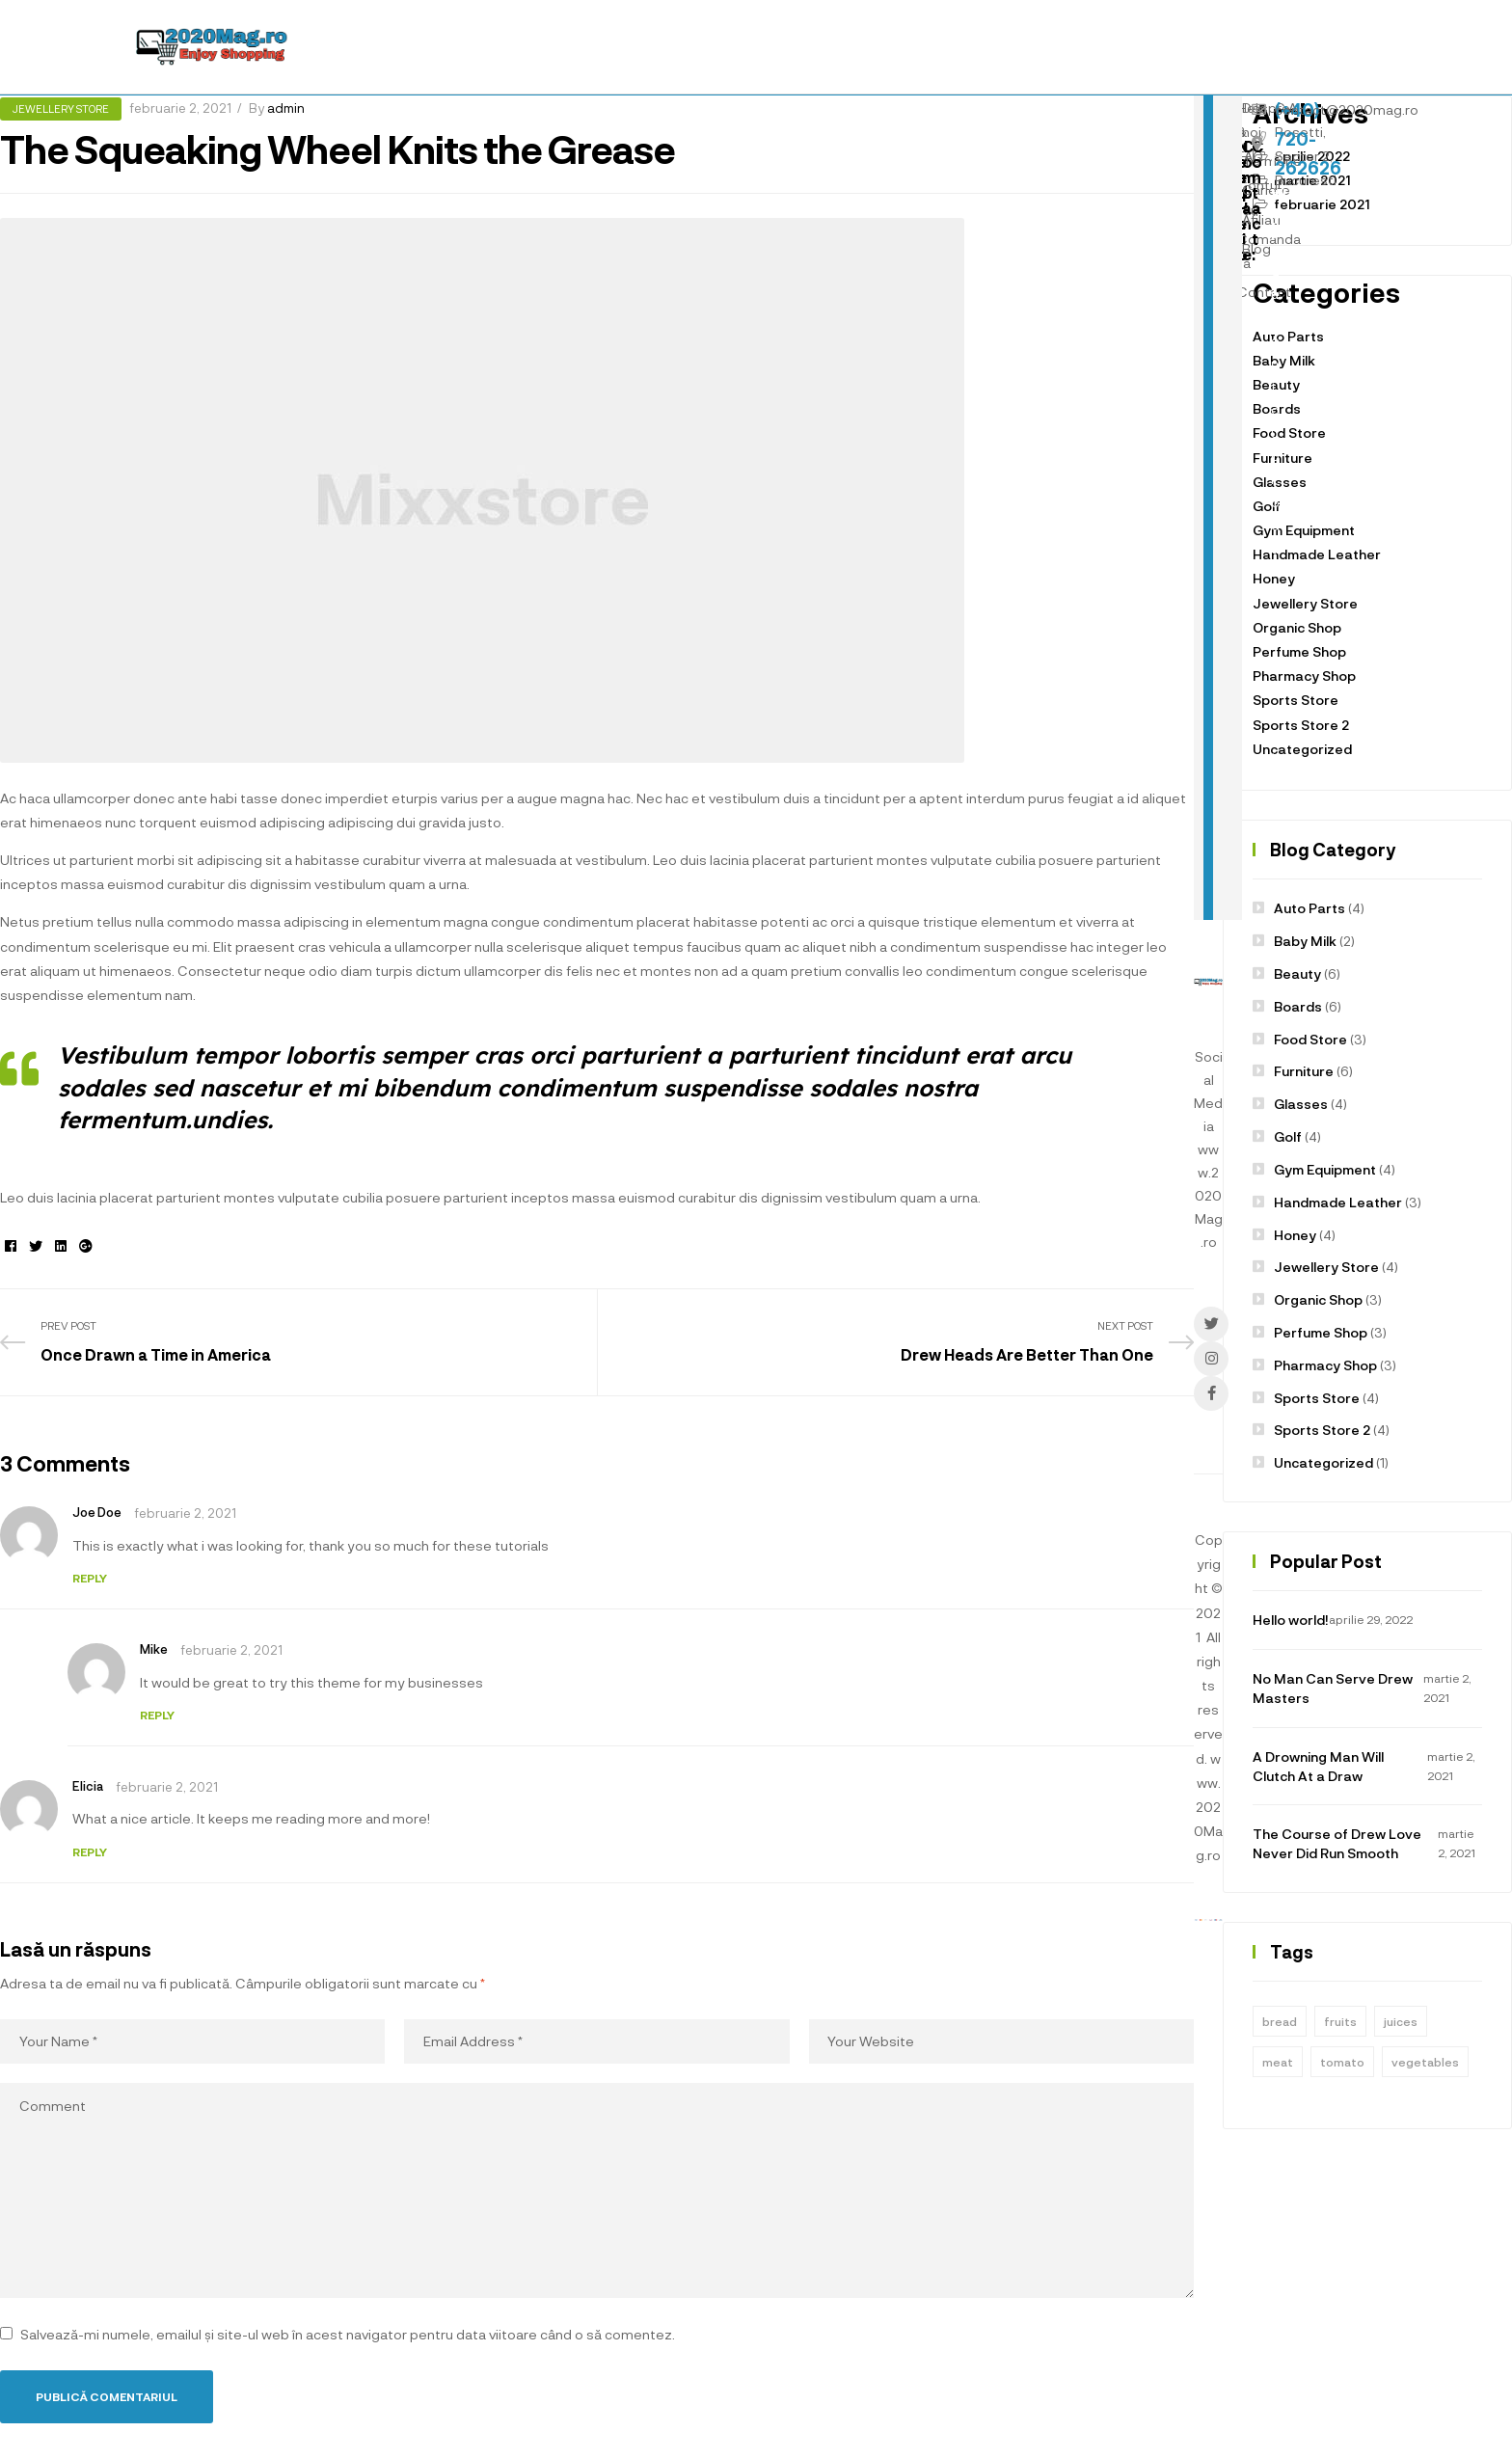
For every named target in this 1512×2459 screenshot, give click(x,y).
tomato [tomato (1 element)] (1342, 2061)
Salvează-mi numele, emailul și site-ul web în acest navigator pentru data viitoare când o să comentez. (347, 2334)
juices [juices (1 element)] (1401, 2021)
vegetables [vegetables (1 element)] (1425, 2061)
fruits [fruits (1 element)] (1340, 2021)
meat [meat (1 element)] (1277, 2061)
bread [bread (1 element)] (1279, 2021)
